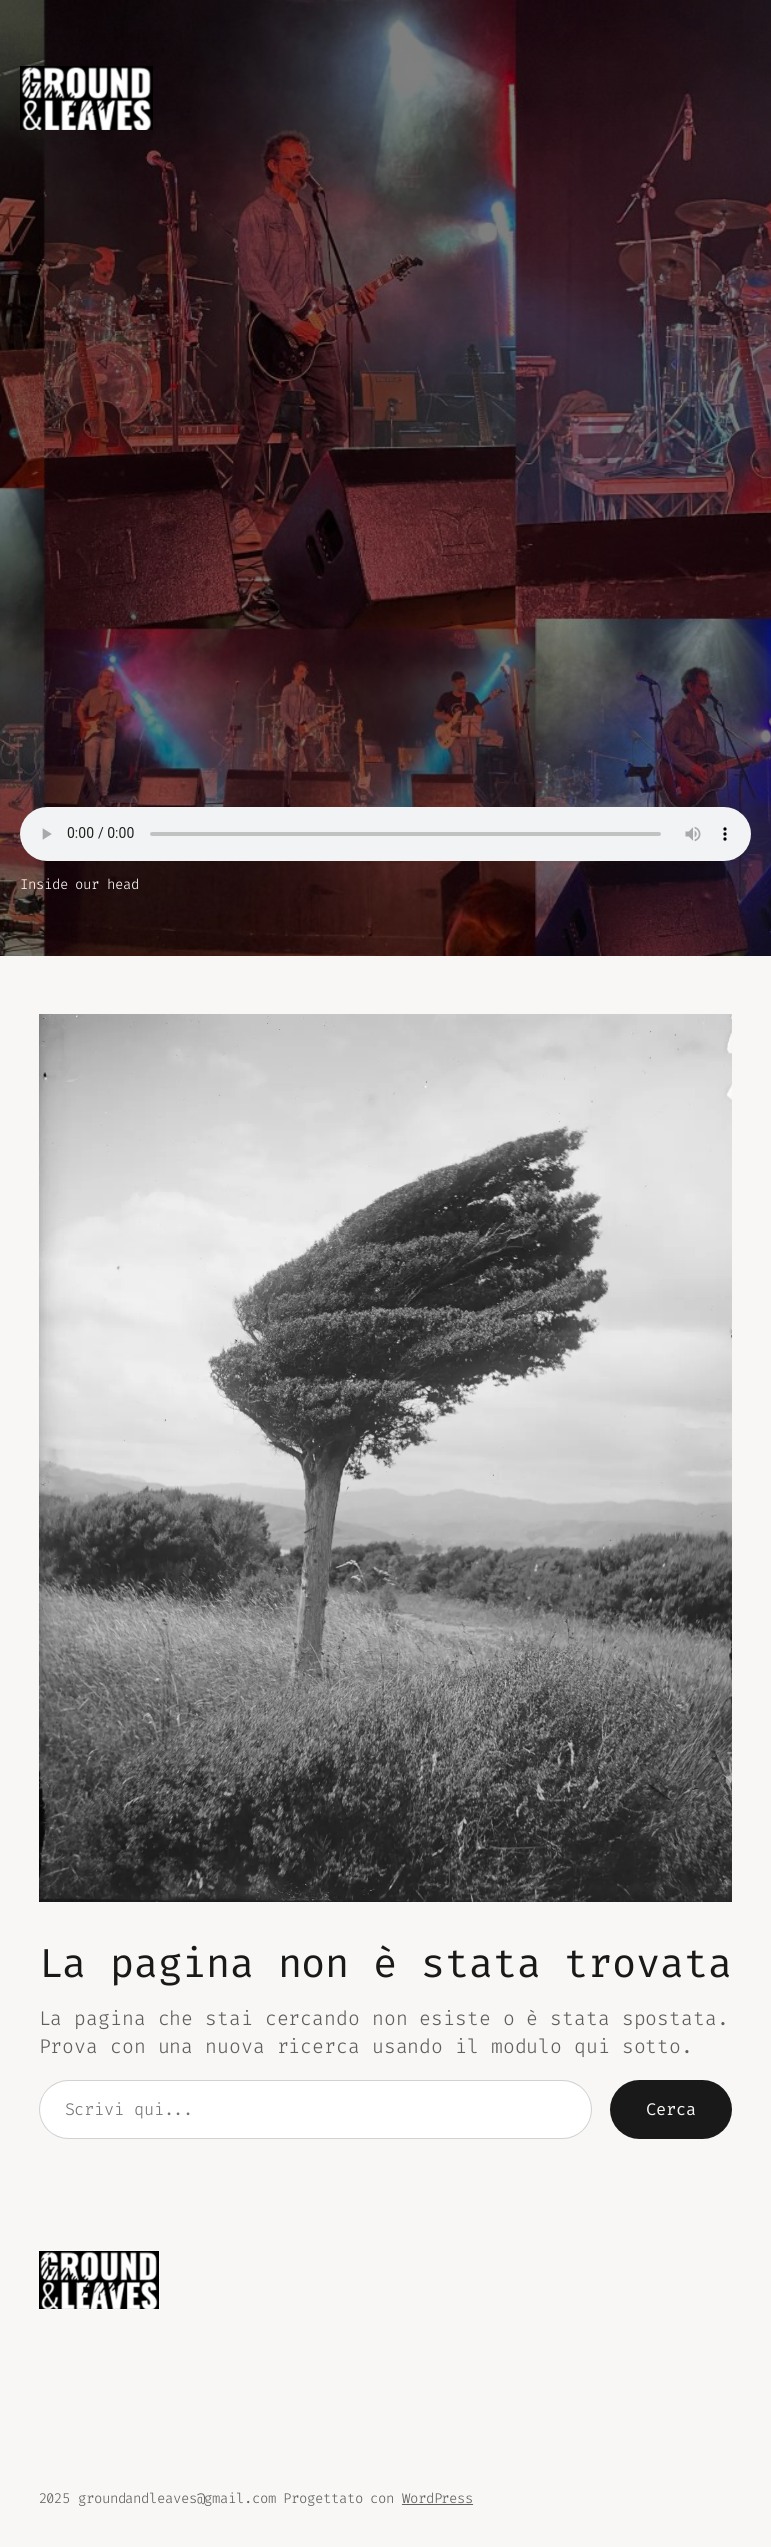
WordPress (437, 2498)
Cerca (671, 2109)
